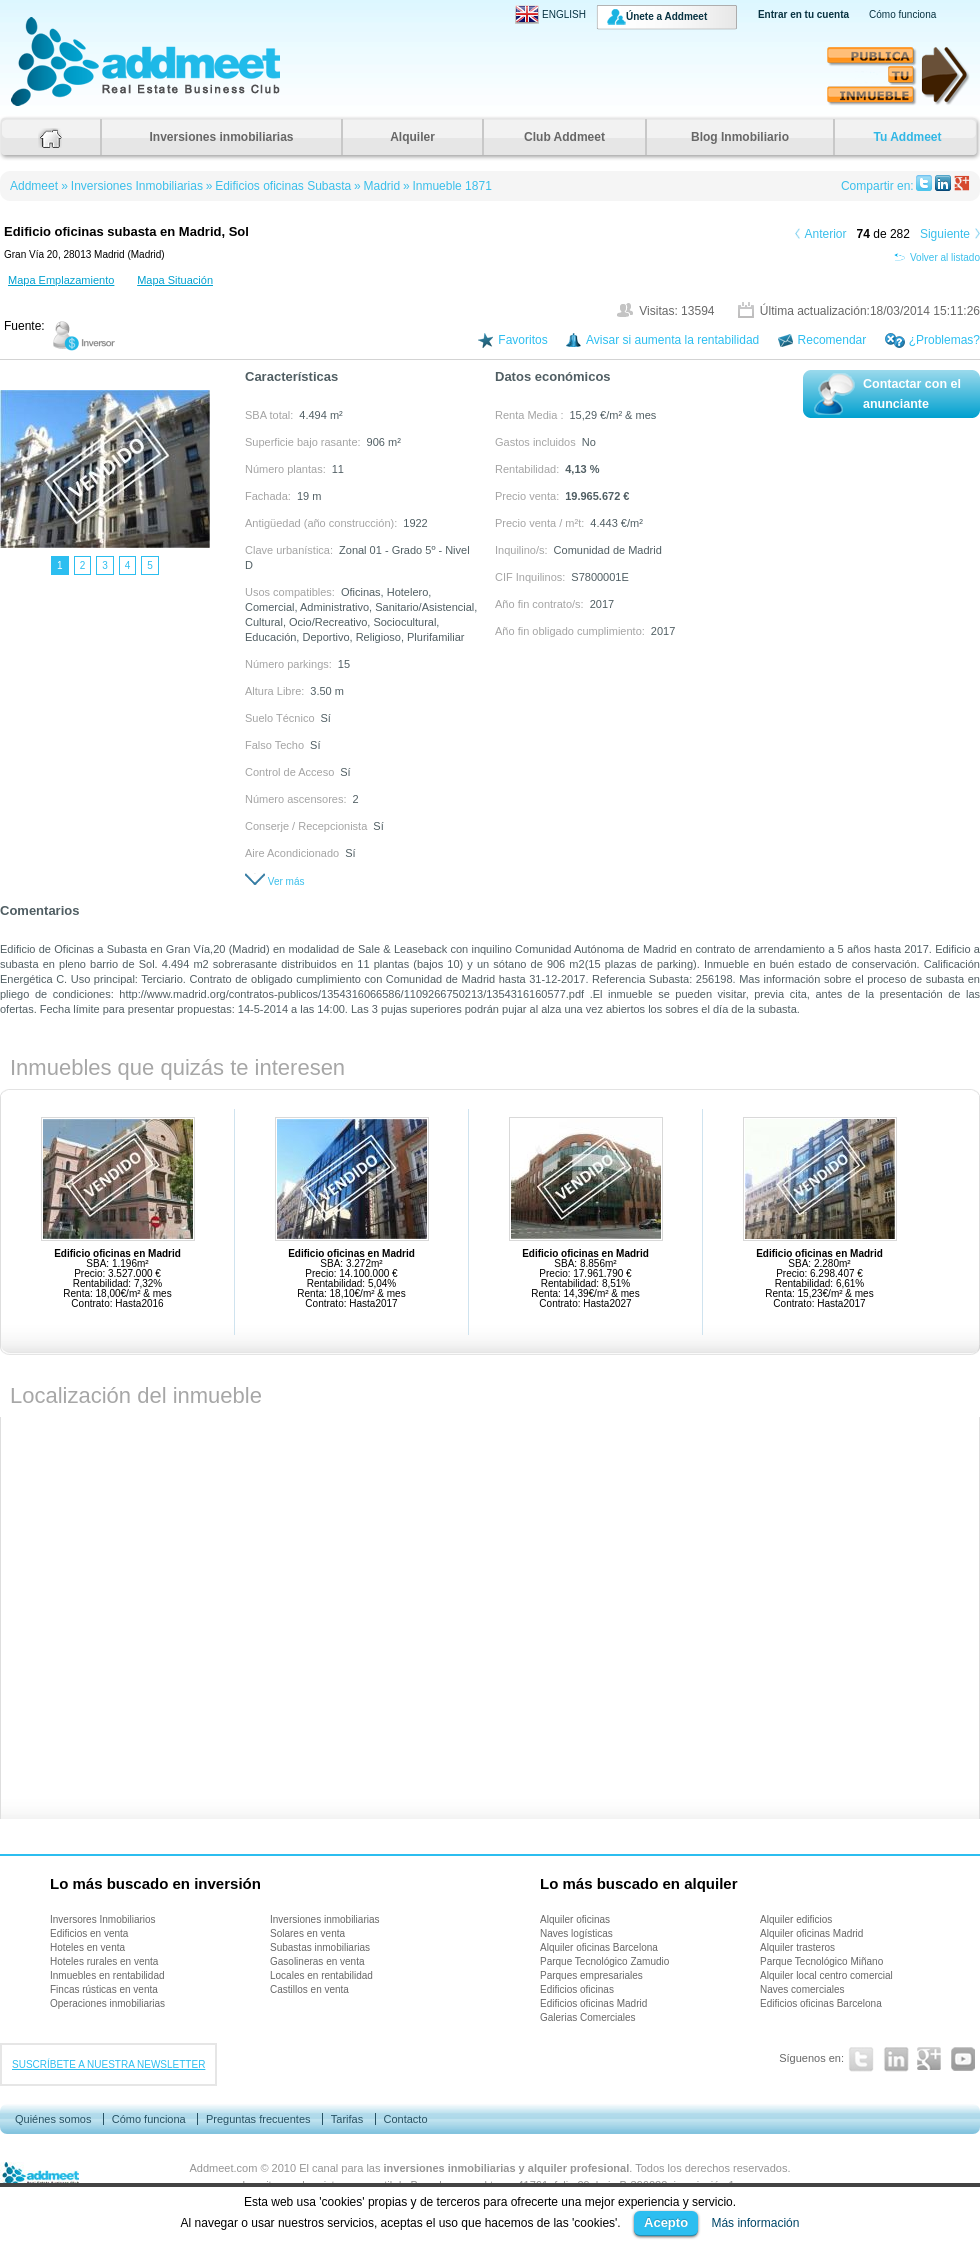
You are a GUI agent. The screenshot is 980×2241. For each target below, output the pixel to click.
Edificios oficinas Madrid (593, 2003)
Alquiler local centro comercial (826, 1975)
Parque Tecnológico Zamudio (604, 1961)
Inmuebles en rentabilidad (107, 1975)
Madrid (381, 186)
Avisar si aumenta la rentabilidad (672, 340)
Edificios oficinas (577, 1989)
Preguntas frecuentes (258, 2119)
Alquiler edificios (796, 1919)
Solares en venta (307, 1933)
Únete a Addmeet (666, 16)
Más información (755, 2223)
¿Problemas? (944, 340)
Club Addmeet (564, 137)
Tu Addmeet (908, 137)
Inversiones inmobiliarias (221, 137)
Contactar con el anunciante (912, 394)
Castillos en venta (309, 1989)
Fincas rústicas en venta (104, 1989)
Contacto (405, 2119)
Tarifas (347, 2119)
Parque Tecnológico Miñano (821, 1961)
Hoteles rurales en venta (104, 1961)
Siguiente (945, 234)
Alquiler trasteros (797, 1947)
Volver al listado (937, 257)
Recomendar (832, 340)
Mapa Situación (175, 280)
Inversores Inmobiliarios (103, 1919)
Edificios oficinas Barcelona (821, 2003)
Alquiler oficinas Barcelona (599, 1947)
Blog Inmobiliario (740, 137)
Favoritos (522, 340)
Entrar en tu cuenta (803, 14)
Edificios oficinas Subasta (283, 186)
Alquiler (412, 137)
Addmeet (30, 105)
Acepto (666, 2222)
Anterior (826, 234)
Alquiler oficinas (575, 1919)
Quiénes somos (53, 2119)
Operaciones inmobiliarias (107, 2003)
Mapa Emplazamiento (61, 280)
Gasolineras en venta (317, 1961)
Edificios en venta (89, 1933)
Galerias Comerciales (588, 2017)
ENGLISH (550, 14)
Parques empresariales (591, 1975)
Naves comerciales (802, 1989)
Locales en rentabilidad (321, 1975)
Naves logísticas (576, 1933)
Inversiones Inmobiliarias (137, 186)
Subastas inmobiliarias (320, 1947)
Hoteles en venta (87, 1947)
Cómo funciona (902, 14)
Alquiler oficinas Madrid (811, 1933)
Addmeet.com (224, 2168)
